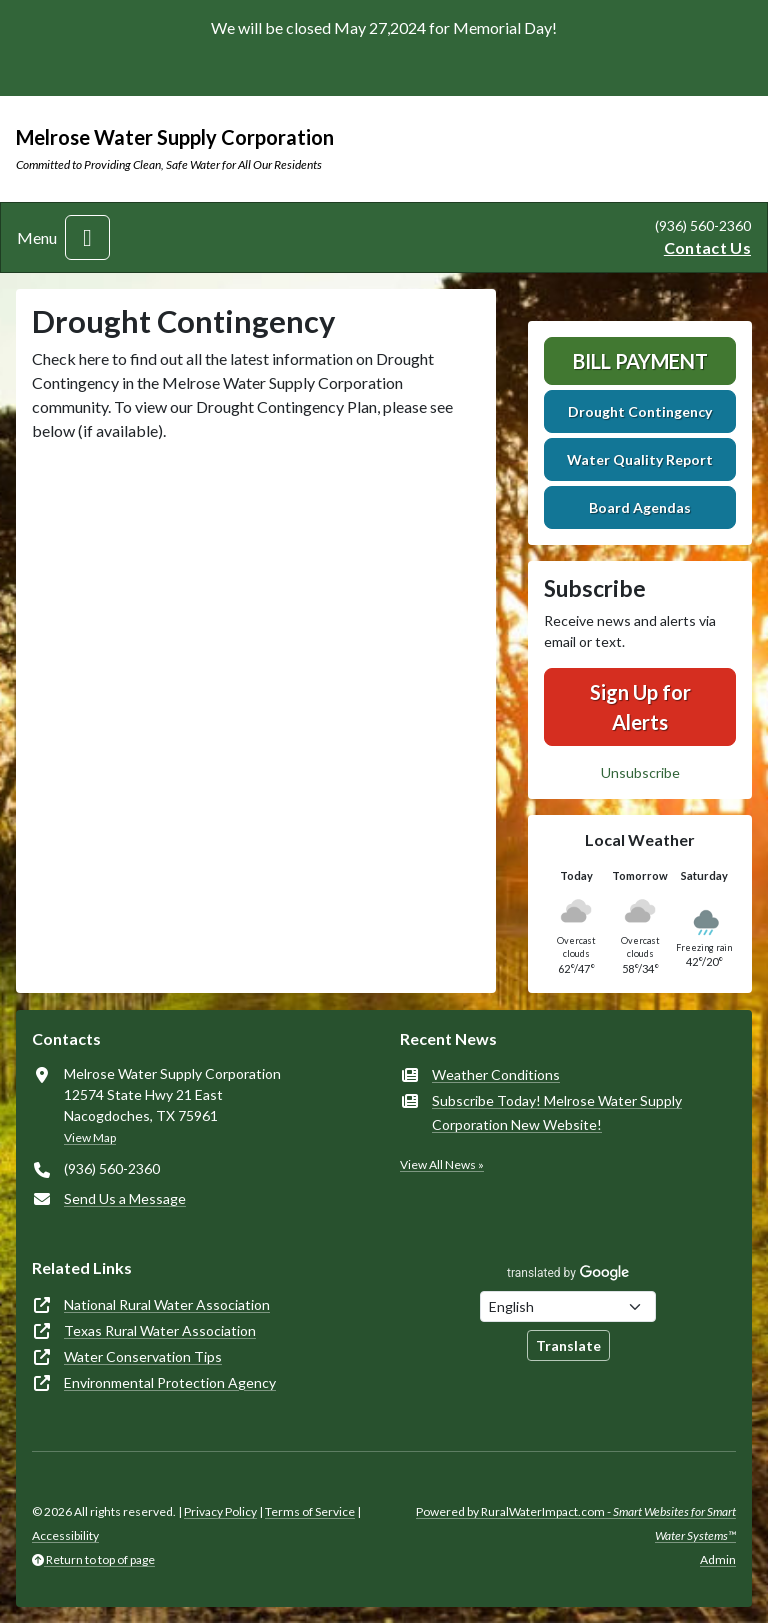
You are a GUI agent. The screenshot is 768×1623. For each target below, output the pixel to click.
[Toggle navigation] (87, 237)
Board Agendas (640, 507)
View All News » (442, 1164)
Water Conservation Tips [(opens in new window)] (143, 1356)
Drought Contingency (640, 411)
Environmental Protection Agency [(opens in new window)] (170, 1382)
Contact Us (707, 247)
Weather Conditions (496, 1074)
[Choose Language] (568, 1306)
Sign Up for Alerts (640, 707)
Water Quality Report (640, 459)
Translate (568, 1345)
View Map (90, 1137)
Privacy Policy (220, 1511)
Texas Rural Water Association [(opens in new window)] (160, 1330)
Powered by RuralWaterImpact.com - (576, 1523)
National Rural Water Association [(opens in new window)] (167, 1304)
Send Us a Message (125, 1198)
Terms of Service (310, 1511)
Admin (718, 1559)
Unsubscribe (640, 772)
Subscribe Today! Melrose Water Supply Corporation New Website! (557, 1112)
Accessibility (65, 1535)
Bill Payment (640, 361)
